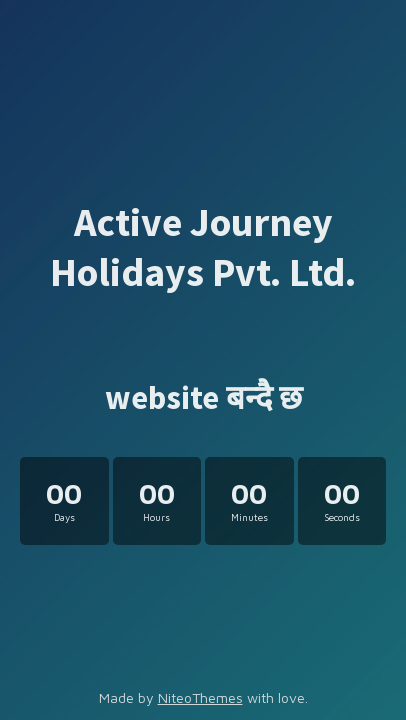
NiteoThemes (200, 697)
